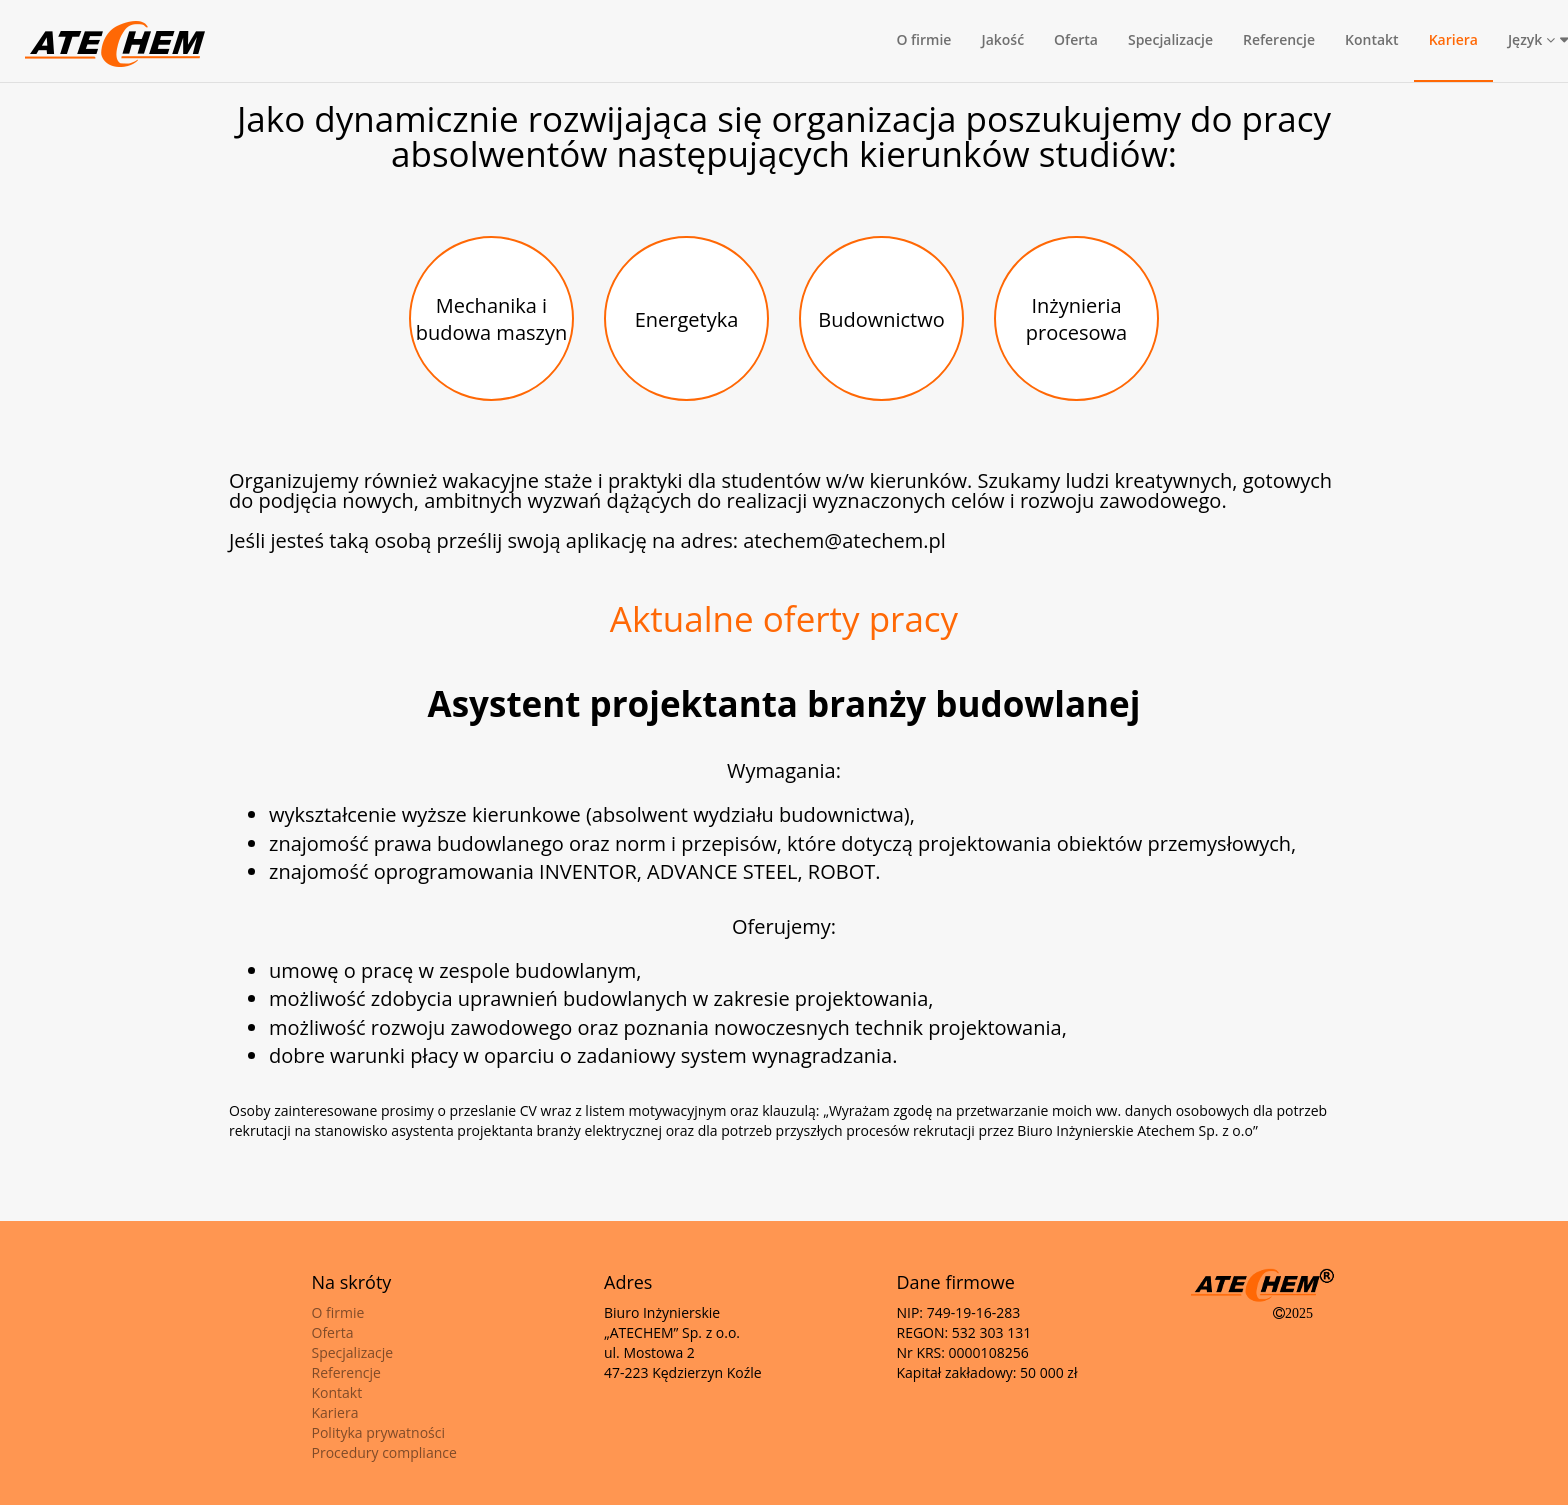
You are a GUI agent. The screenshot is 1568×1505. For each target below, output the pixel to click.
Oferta (1076, 39)
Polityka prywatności (379, 1432)
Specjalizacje (1170, 39)
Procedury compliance (384, 1452)
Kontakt (1372, 39)
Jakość (1002, 39)
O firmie (923, 39)
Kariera (1453, 39)
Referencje (1279, 39)
